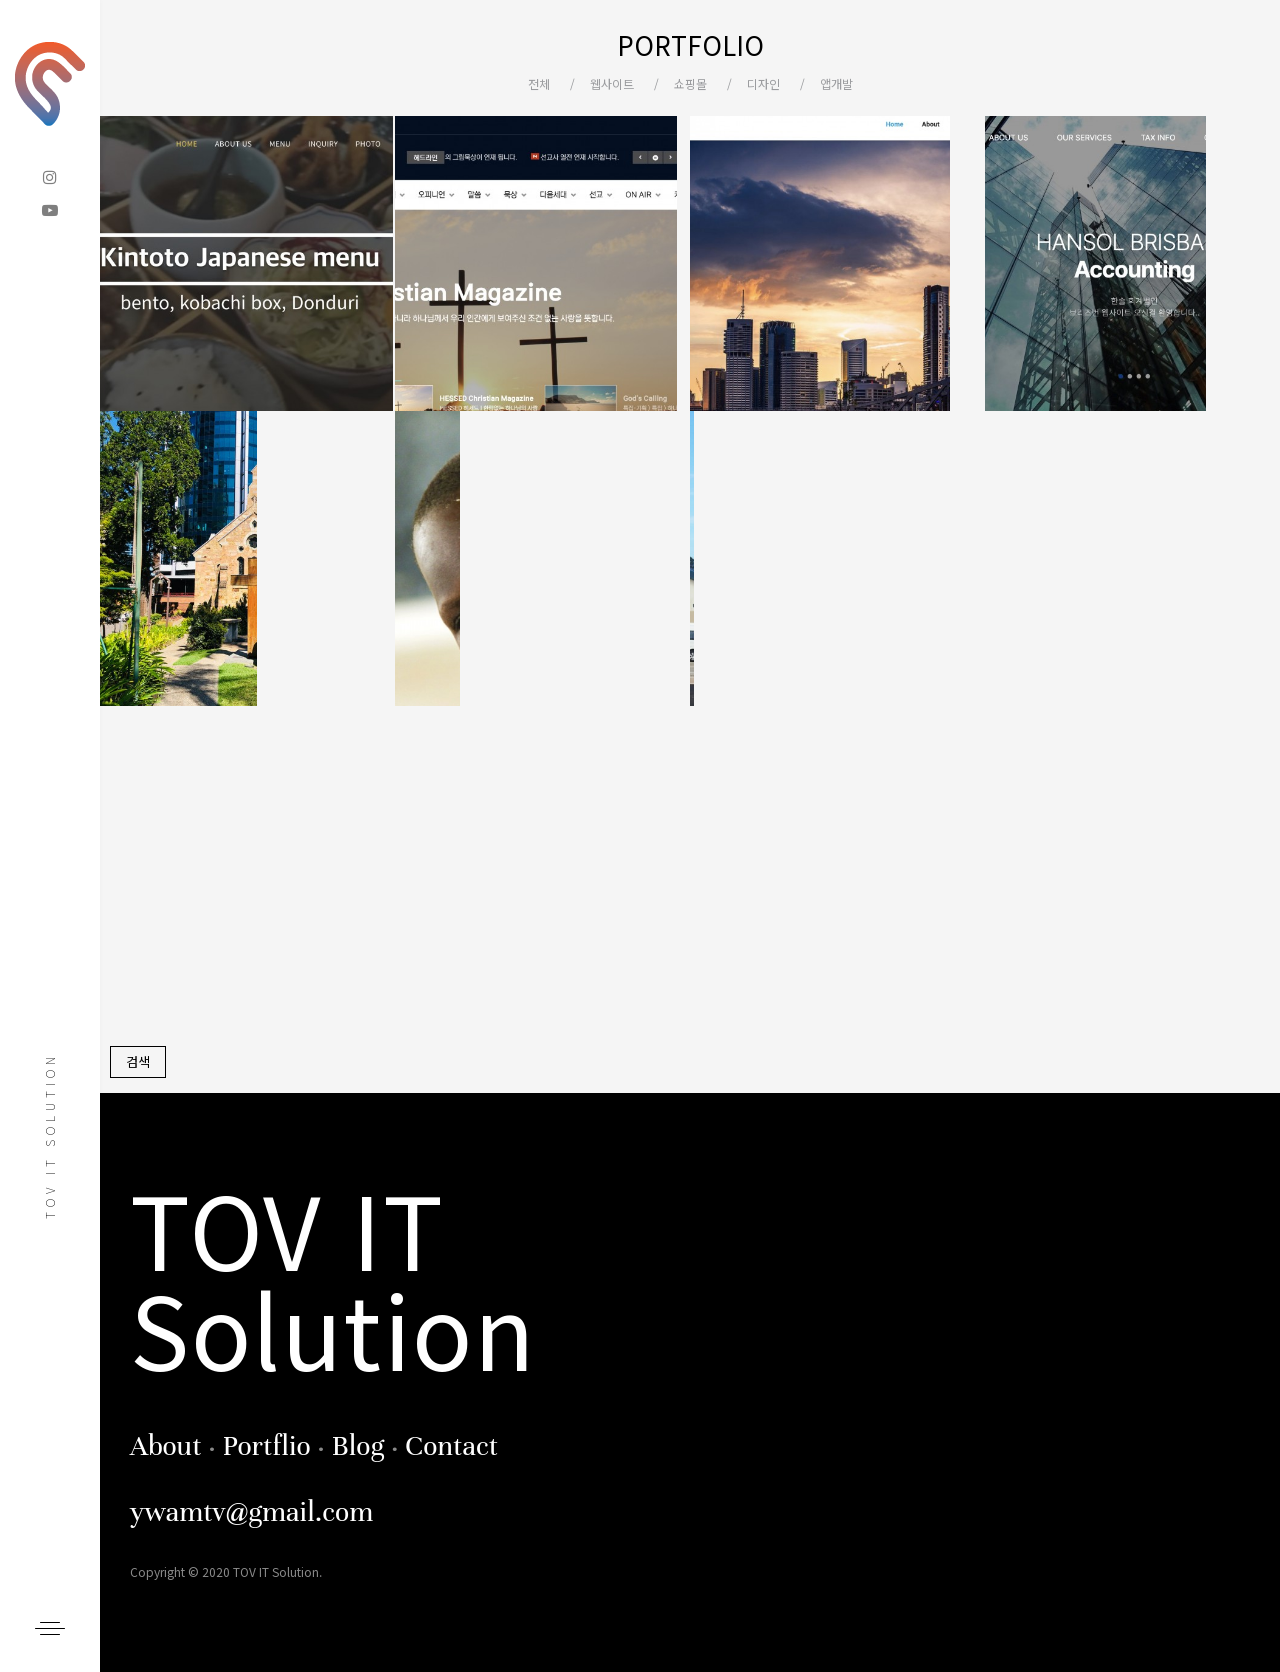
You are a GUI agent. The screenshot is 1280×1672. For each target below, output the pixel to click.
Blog (357, 1446)
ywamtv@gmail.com (251, 1512)
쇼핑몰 (690, 83)
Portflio (266, 1446)
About (166, 1446)
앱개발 (836, 83)
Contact (451, 1446)
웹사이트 (612, 83)
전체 (539, 83)
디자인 (763, 83)
